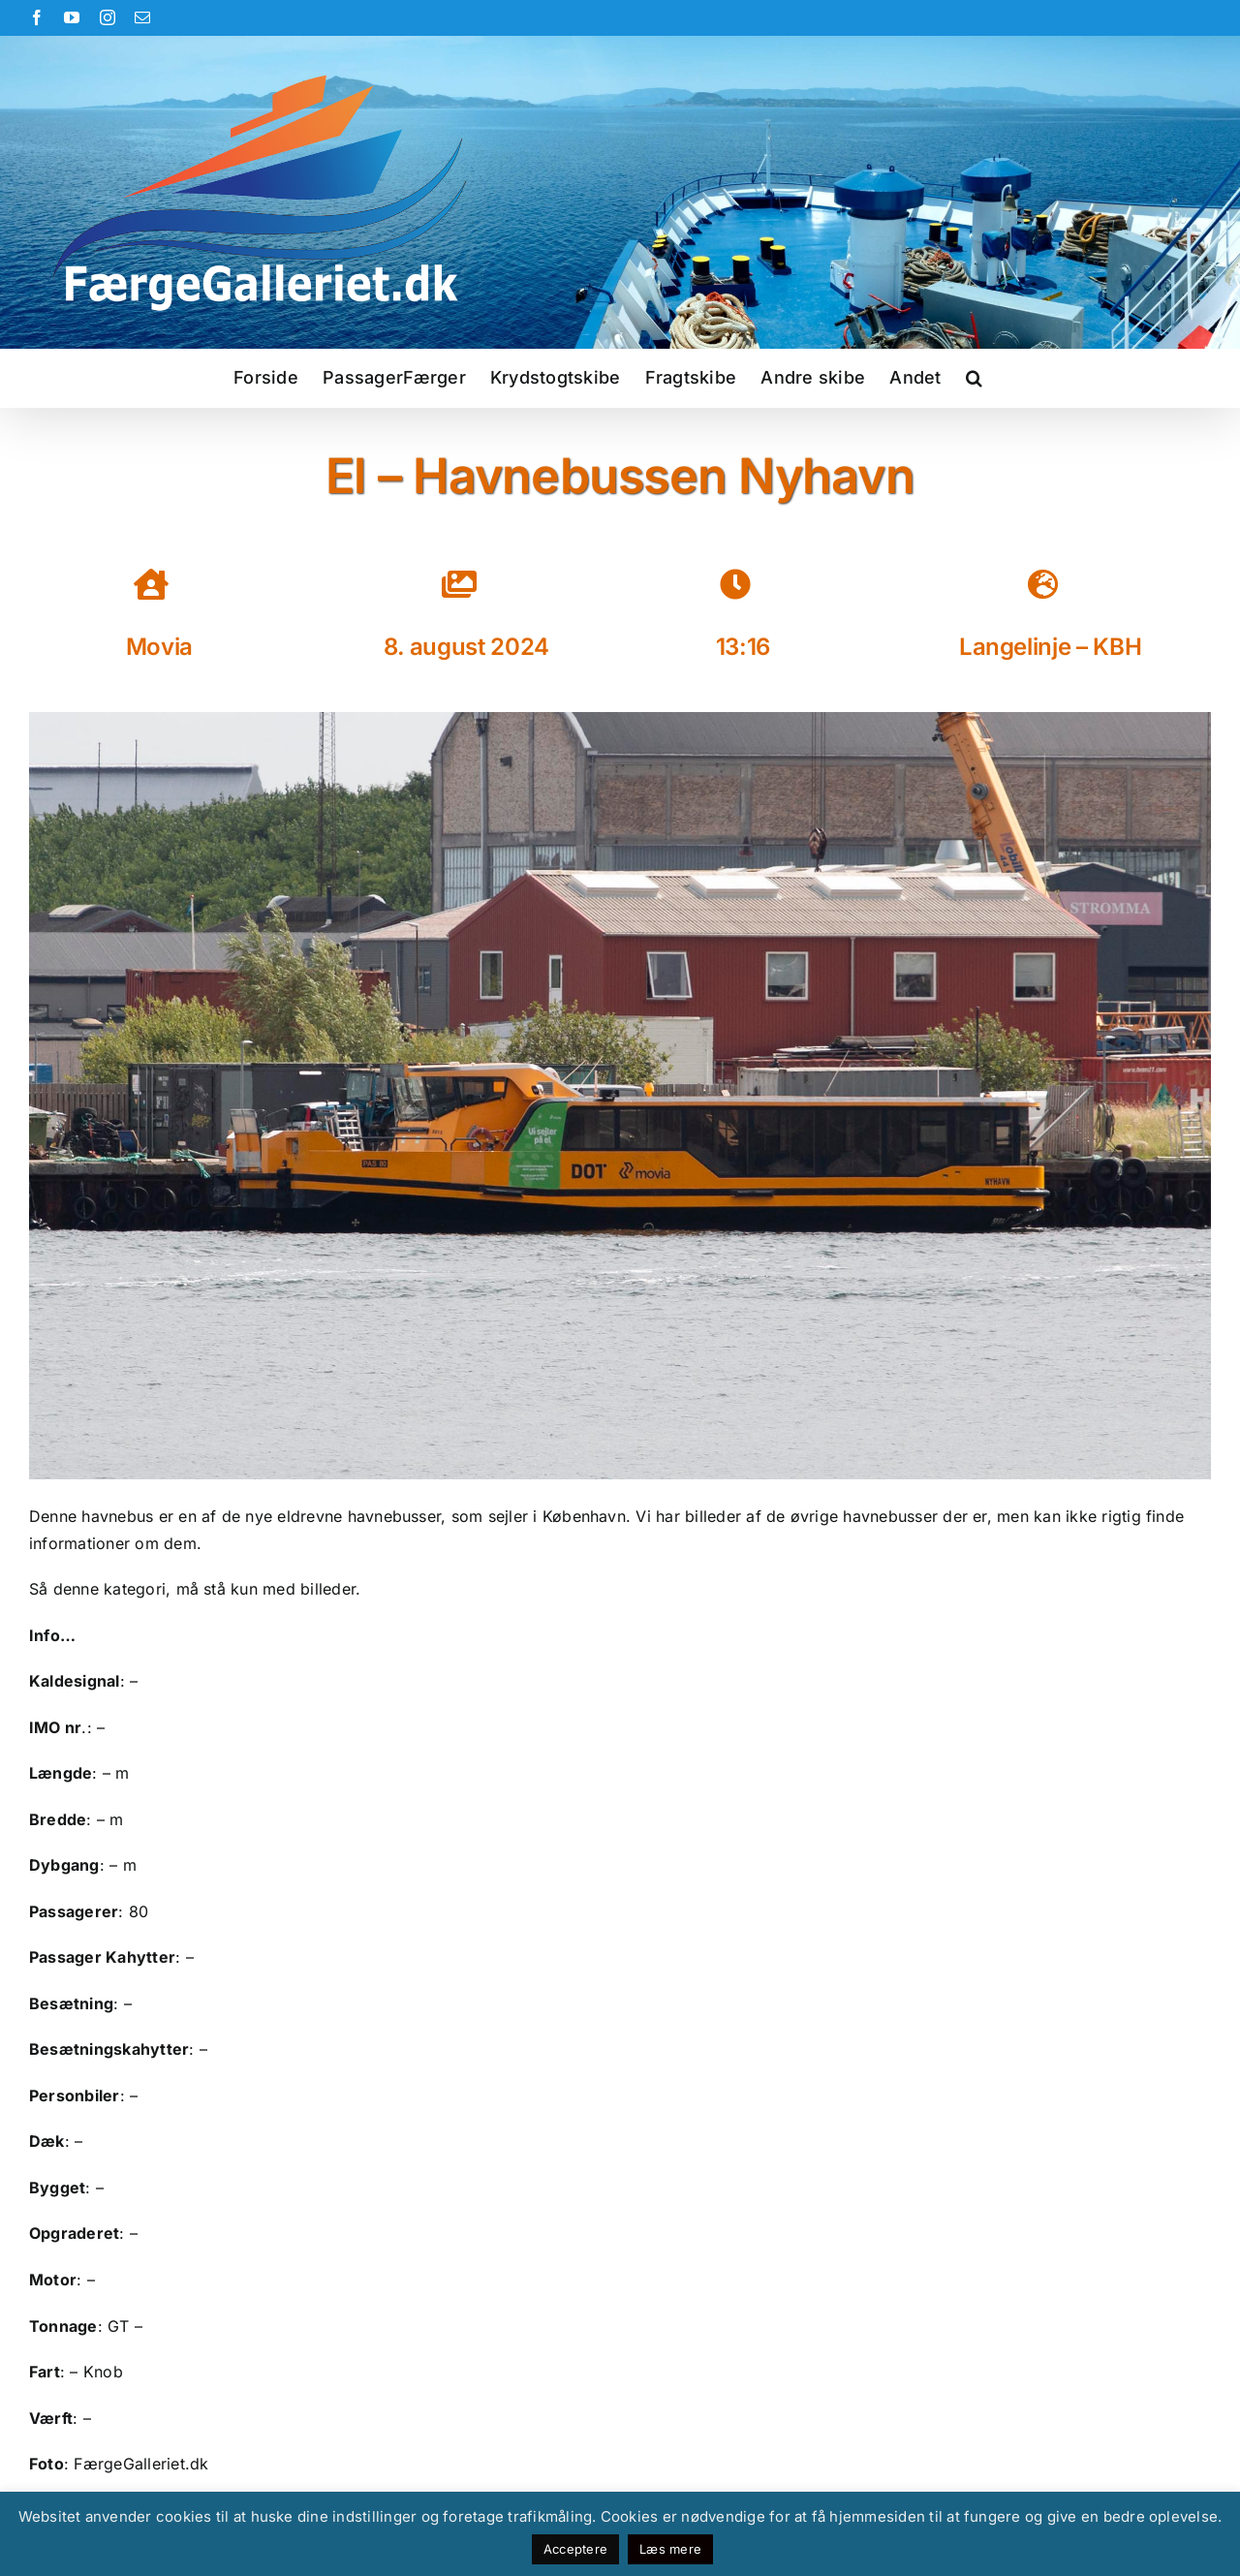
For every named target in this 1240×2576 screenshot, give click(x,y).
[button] (974, 378)
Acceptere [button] (575, 2549)
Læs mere (670, 2549)
